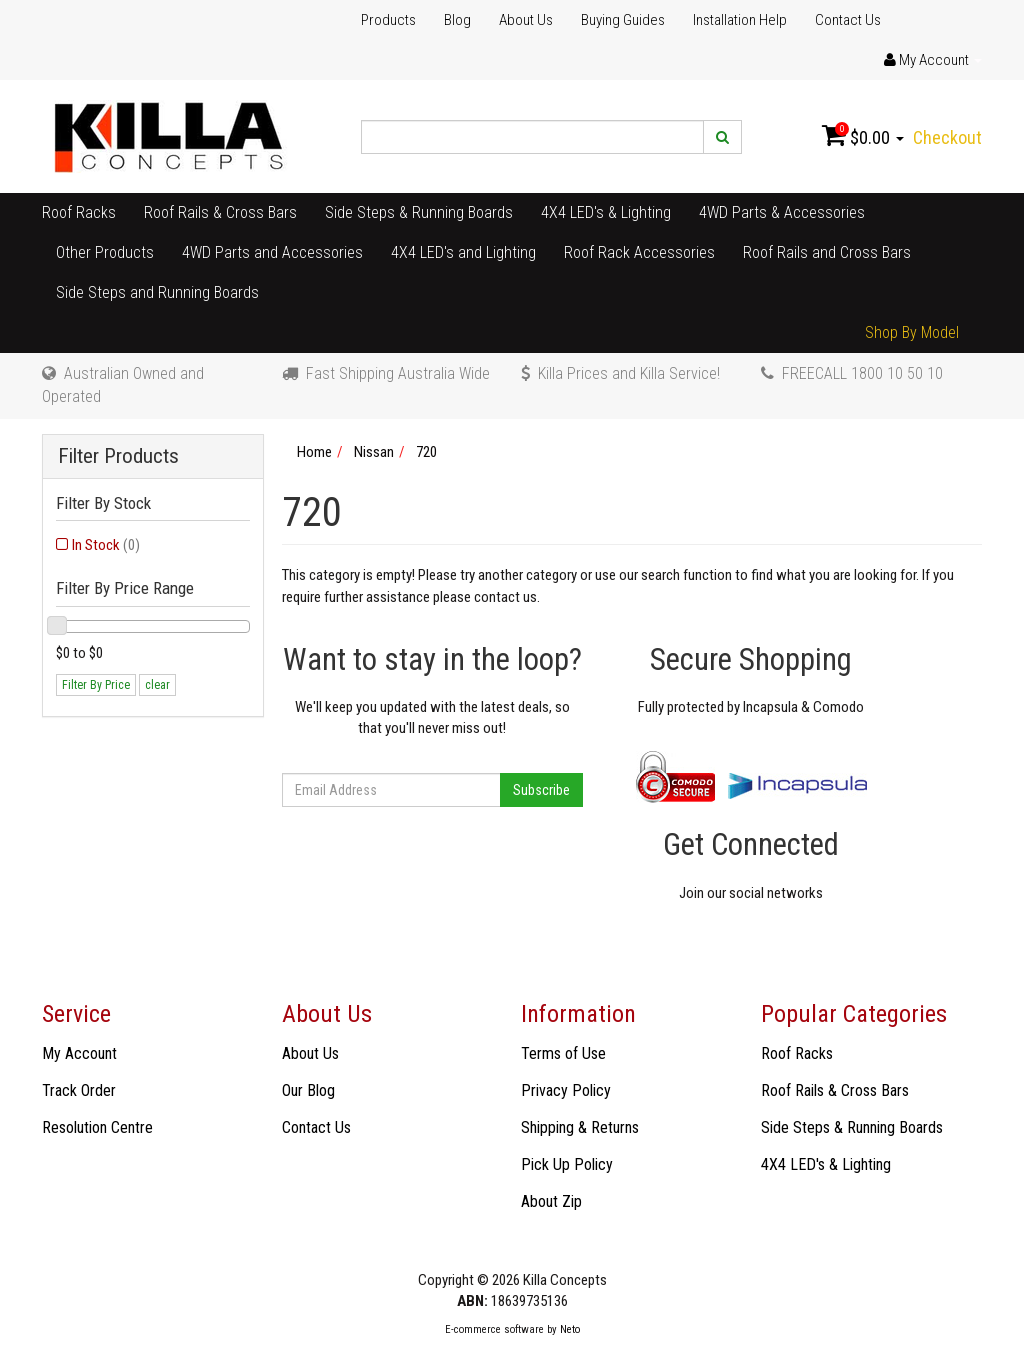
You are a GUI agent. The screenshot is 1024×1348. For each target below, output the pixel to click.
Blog (457, 20)
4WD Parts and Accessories (272, 252)
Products (388, 20)
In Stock (106, 545)
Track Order (79, 1090)
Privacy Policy (566, 1090)
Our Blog (308, 1090)
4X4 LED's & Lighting (606, 212)
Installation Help (740, 20)
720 (426, 452)
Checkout (947, 137)
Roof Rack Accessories (639, 252)
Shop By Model (912, 332)
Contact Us (848, 20)
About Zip (551, 1201)
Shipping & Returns (580, 1127)
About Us (526, 20)
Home (314, 452)
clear (157, 685)
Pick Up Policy (567, 1164)
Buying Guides (623, 20)
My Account (79, 1053)
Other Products (105, 252)
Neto (570, 1329)
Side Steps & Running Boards (419, 212)
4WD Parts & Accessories (782, 212)
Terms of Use (563, 1053)
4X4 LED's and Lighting (463, 252)
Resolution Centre (97, 1127)
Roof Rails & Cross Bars (220, 212)
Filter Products (118, 456)
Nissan (374, 452)
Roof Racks (79, 212)
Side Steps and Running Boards (157, 292)
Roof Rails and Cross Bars (827, 252)
